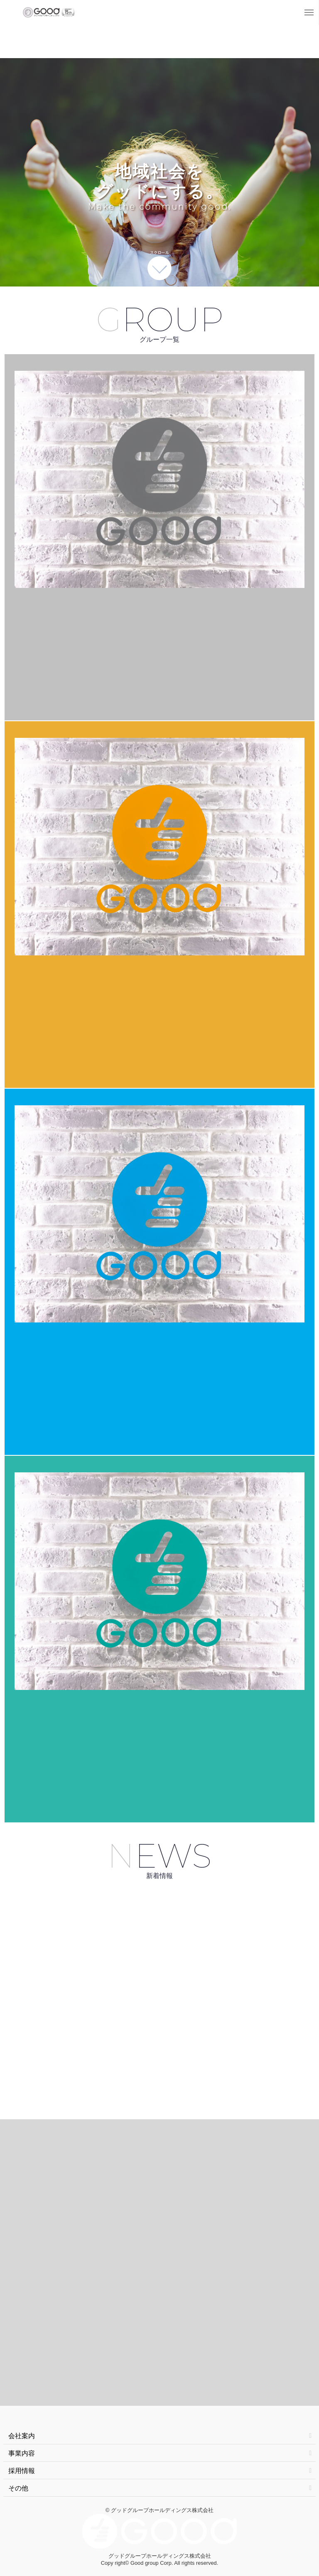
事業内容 (160, 2453)
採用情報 (160, 2470)
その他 (160, 2488)
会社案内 (160, 2435)
